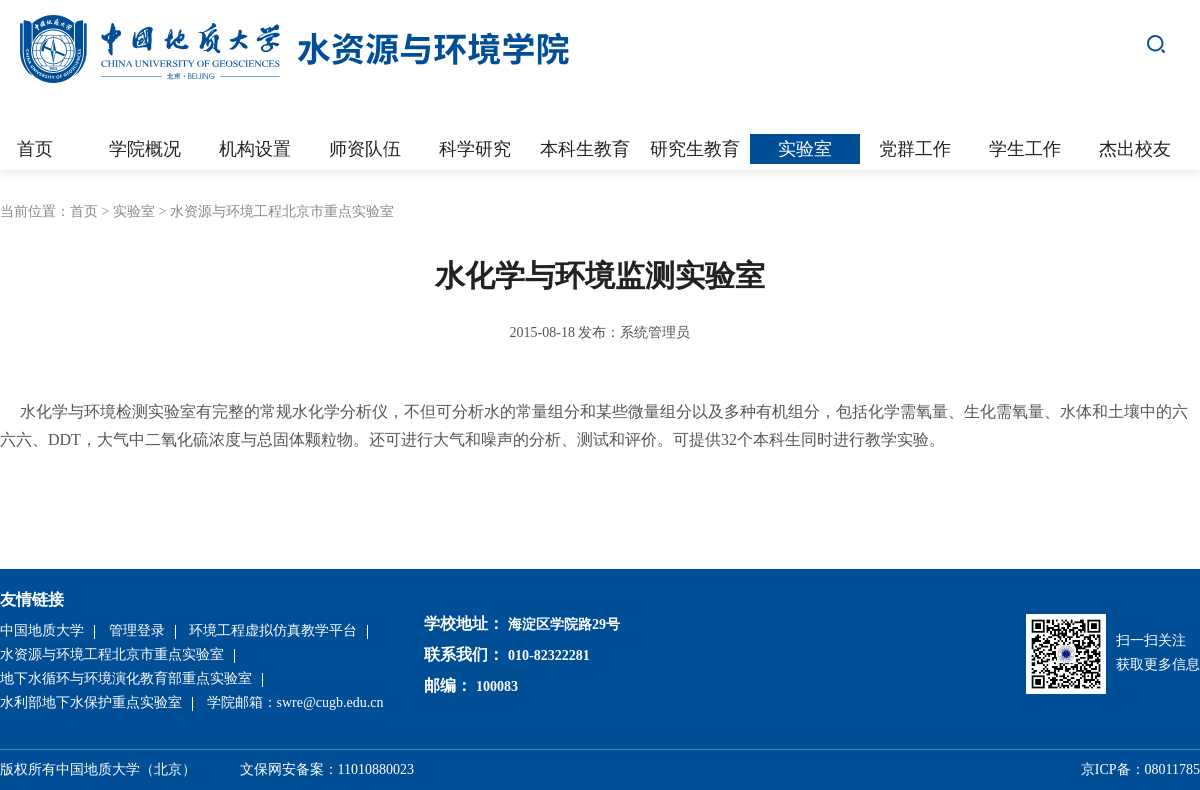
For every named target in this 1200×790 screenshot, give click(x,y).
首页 (84, 211)
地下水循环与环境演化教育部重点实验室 (126, 678)
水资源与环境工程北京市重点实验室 (282, 211)
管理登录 (137, 630)
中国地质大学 (42, 630)
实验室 (134, 211)
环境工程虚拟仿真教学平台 (273, 630)
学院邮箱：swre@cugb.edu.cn (295, 702)
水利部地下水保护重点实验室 (91, 702)
